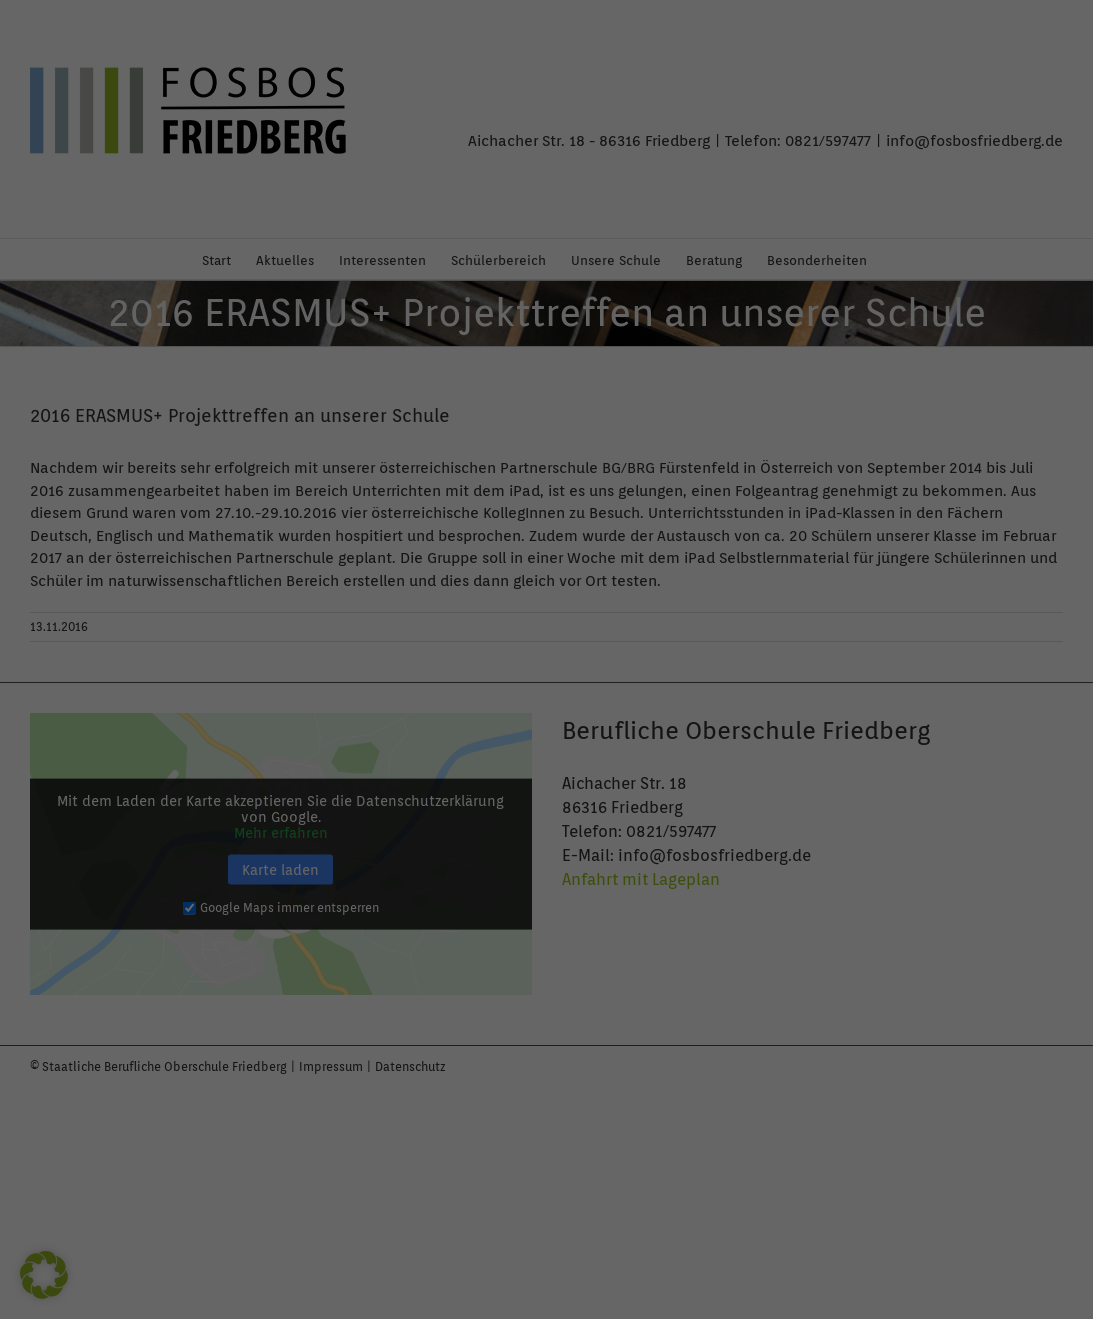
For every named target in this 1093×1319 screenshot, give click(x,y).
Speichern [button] (739, 454)
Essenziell (611, 54)
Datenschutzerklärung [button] (555, 596)
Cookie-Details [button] (467, 596)
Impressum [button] (634, 596)
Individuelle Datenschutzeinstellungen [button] (546, 555)
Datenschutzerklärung (240, 269)
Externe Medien (627, 144)
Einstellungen (250, 286)
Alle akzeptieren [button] (355, 454)
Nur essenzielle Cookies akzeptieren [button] (546, 505)
